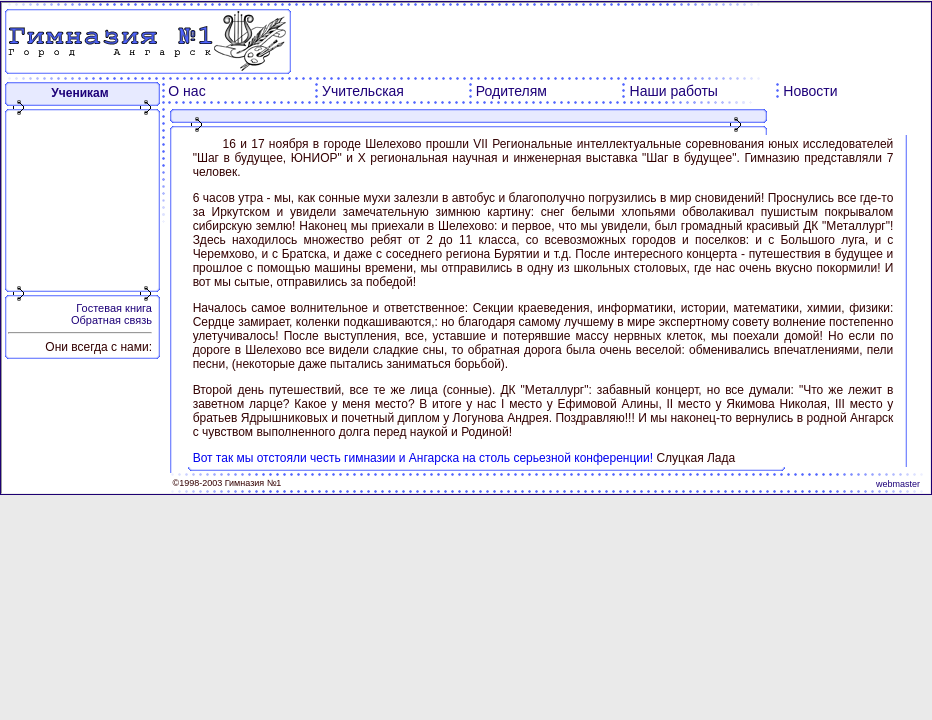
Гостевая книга (114, 308)
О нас (186, 91)
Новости (810, 91)
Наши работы (674, 91)
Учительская (363, 91)
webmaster (898, 484)
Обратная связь (111, 320)
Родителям (511, 91)
